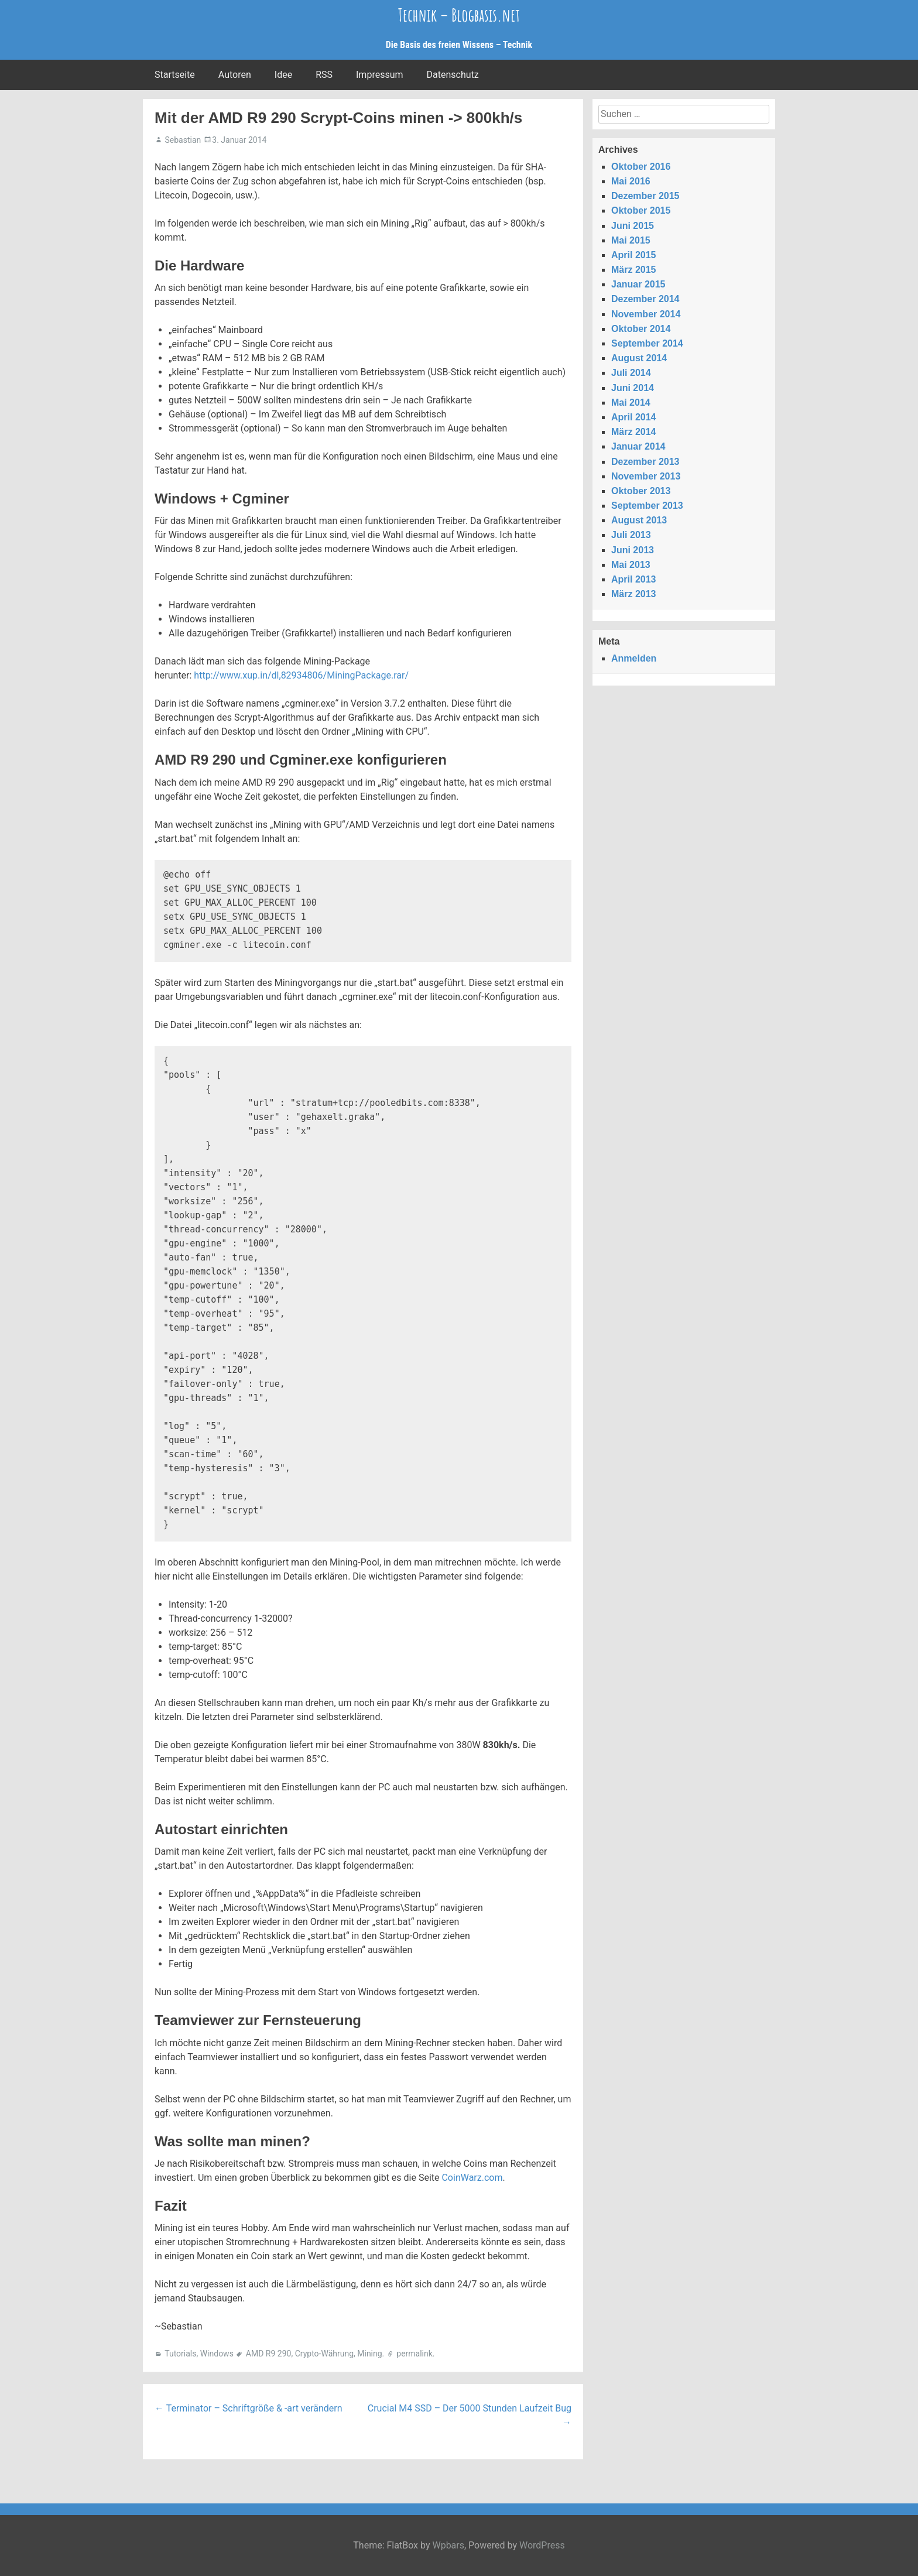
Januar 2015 (638, 284)
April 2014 (633, 417)
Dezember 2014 (645, 299)
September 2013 (647, 506)
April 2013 (633, 579)
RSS (324, 74)
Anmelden (633, 658)
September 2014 (647, 343)
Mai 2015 (630, 240)
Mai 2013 (630, 565)
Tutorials (180, 2353)
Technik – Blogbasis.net (459, 15)
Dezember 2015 (645, 196)
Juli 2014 (631, 373)
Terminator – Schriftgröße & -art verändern (248, 2408)
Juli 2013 (631, 535)
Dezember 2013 (645, 462)
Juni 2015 (632, 226)
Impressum (379, 74)
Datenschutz (453, 74)
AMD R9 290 (269, 2353)
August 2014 (639, 358)
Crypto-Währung (324, 2353)
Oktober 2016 (640, 167)
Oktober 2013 (640, 491)
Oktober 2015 (640, 210)
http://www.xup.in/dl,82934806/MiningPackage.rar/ (301, 675)
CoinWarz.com (471, 2177)
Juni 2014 (632, 388)
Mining (369, 2353)
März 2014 (633, 432)
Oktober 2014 (640, 329)
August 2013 (639, 520)
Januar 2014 (638, 446)
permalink (414, 2353)
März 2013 (633, 594)
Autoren (234, 74)
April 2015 (633, 255)
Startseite (175, 74)
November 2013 (645, 476)
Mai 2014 (630, 402)
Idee (283, 74)
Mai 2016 (630, 181)
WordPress (542, 2545)
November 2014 (645, 314)
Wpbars (448, 2545)
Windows (217, 2353)
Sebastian (183, 140)
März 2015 (633, 270)
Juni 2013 (632, 550)
